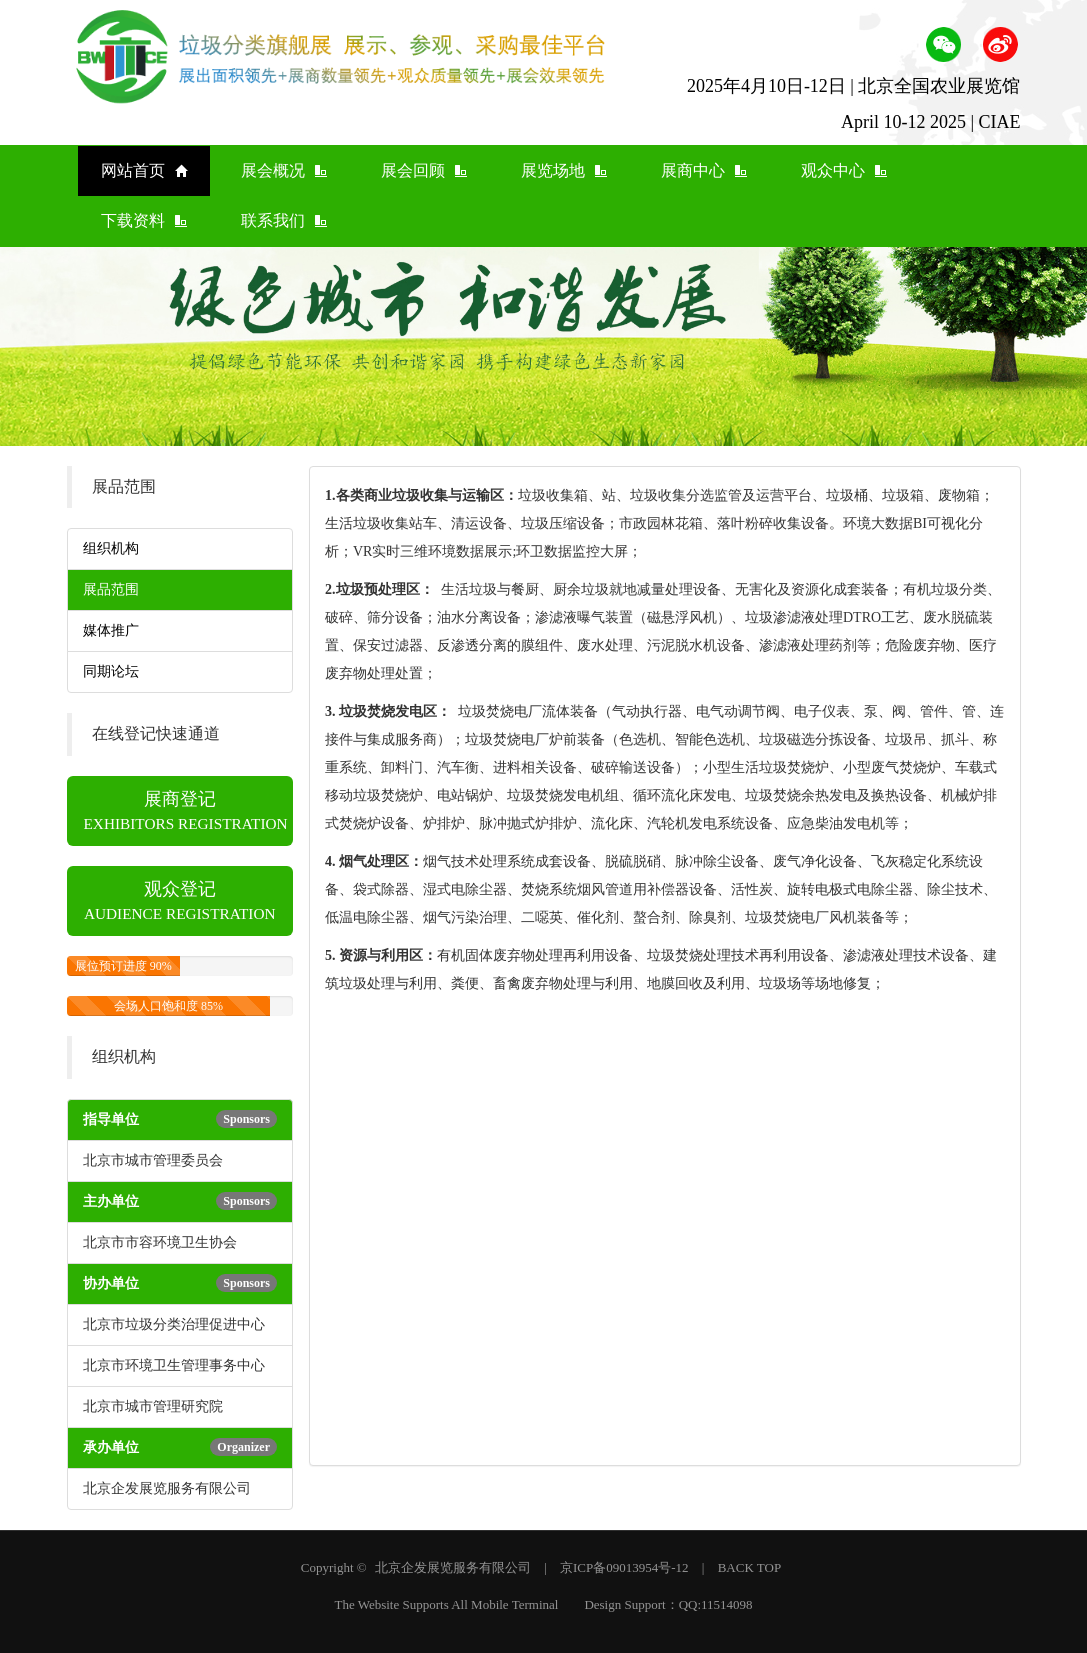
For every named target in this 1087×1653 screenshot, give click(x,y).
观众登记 (180, 900)
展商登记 (186, 810)
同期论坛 (111, 671)
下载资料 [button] (144, 220)
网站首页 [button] (144, 170)
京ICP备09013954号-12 (624, 1567)
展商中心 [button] (704, 170)
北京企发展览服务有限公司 (453, 1567)
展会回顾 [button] (424, 170)
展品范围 (111, 589)
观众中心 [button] (844, 170)
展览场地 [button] (564, 170)
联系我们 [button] (284, 220)
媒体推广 (111, 630)
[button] (943, 43)
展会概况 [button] (284, 170)
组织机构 (111, 548)
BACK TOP (749, 1567)
